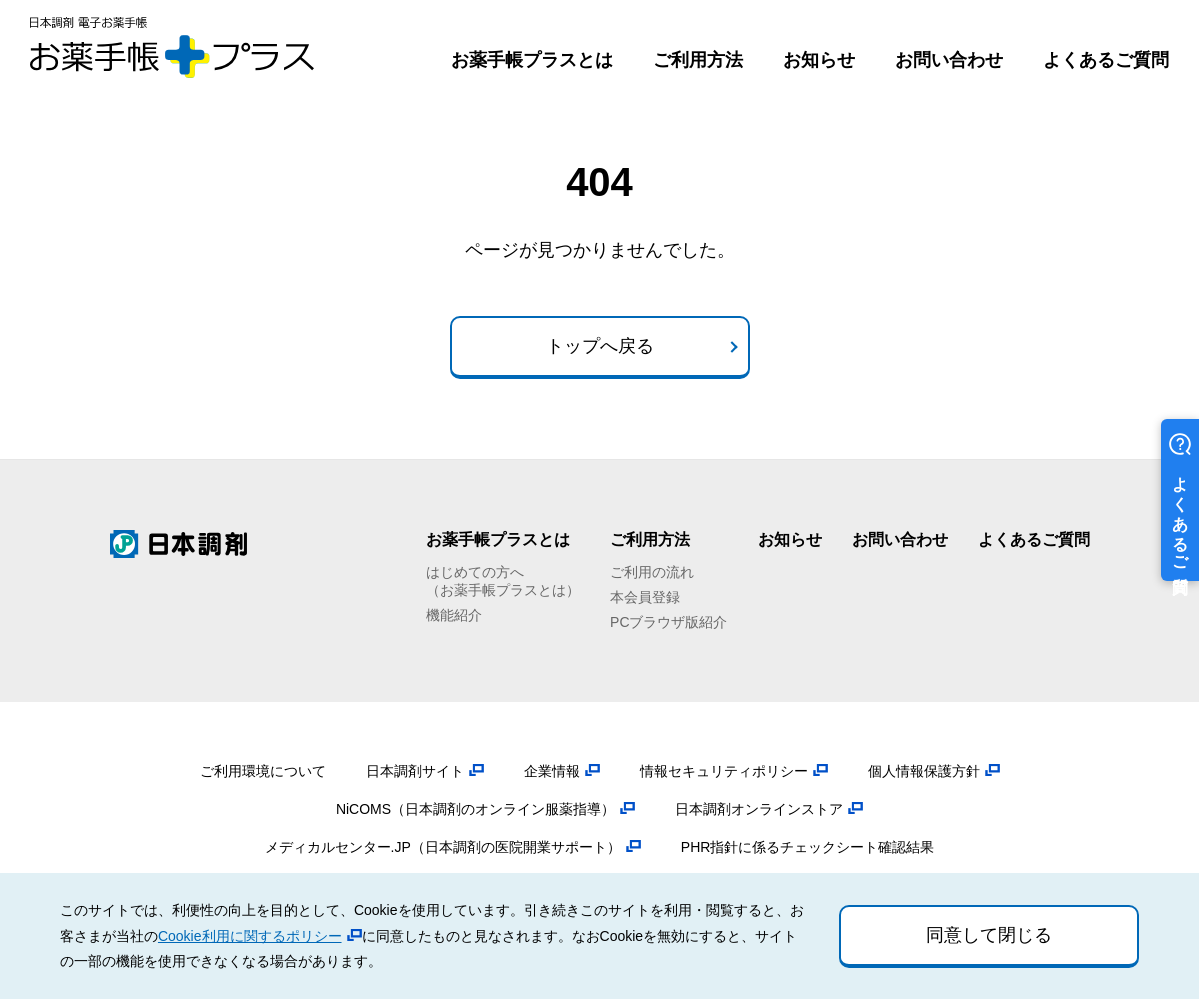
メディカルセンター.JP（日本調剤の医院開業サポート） (443, 847)
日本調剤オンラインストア (759, 809)
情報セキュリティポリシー (724, 771)
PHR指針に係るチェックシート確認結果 (808, 847)
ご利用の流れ (652, 572)
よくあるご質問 (1106, 60)
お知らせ (819, 60)
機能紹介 (454, 615)
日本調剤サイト (415, 771)
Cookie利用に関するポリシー (250, 936)
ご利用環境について (263, 771)
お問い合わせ (949, 60)
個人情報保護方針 (924, 771)
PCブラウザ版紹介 (668, 622)
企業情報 (552, 771)
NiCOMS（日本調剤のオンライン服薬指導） (475, 809)
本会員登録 (645, 597)
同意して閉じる (989, 935)
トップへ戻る (600, 346)
